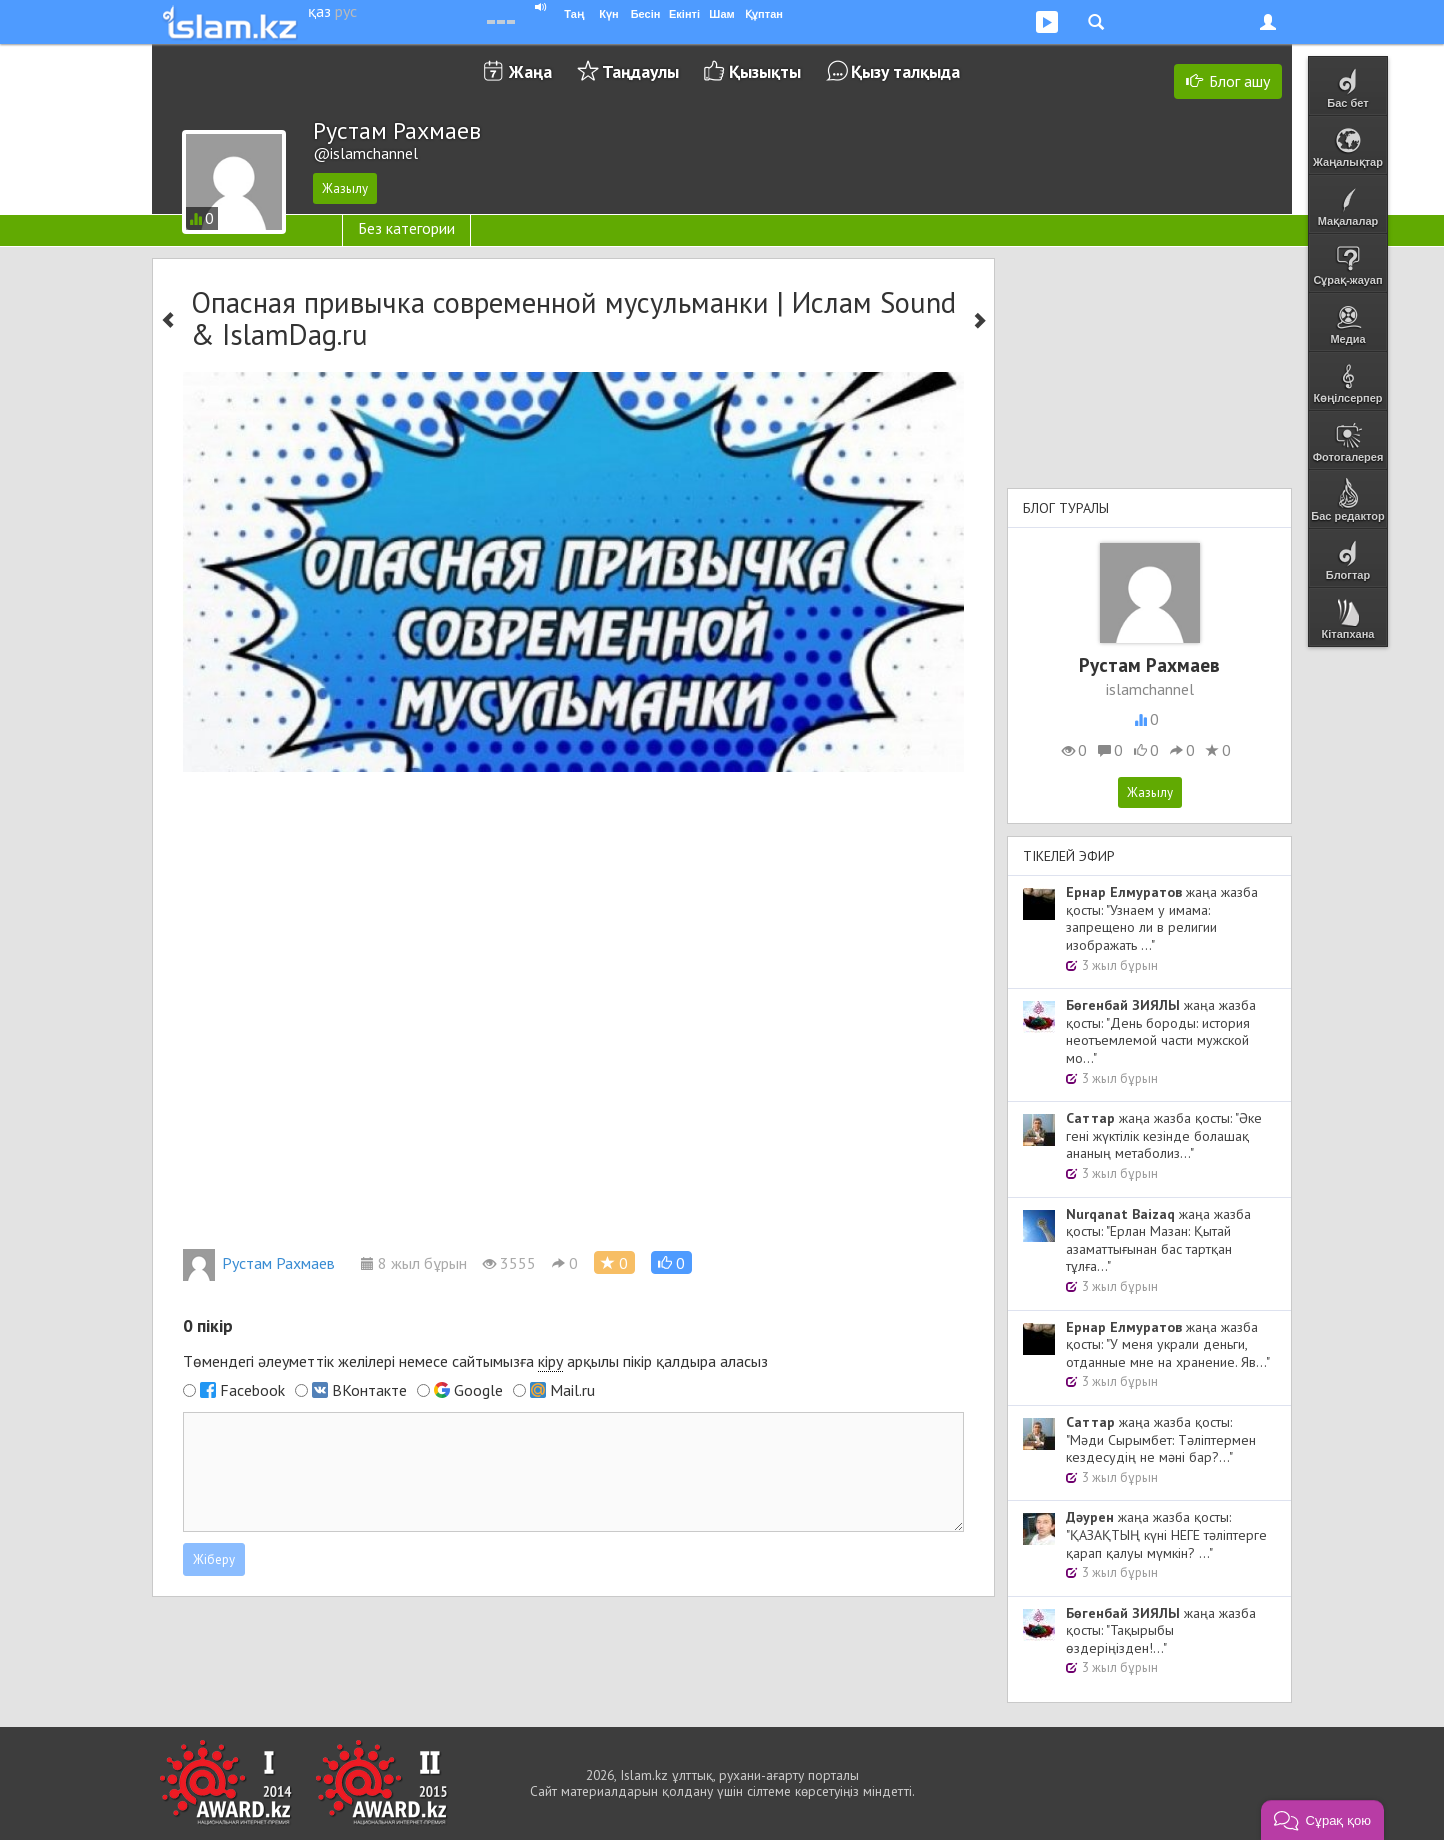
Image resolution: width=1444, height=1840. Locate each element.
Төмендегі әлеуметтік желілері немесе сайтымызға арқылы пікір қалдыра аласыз (475, 1361)
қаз (319, 11)
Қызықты (765, 71)
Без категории (406, 228)
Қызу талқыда (905, 71)
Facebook (252, 1390)
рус (346, 11)
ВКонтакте (369, 1390)
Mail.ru (572, 1390)
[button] (671, 1262)
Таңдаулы (640, 71)
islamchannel (1150, 689)
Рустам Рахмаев (259, 1263)
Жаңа (530, 71)
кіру (550, 1361)
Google (478, 1390)
